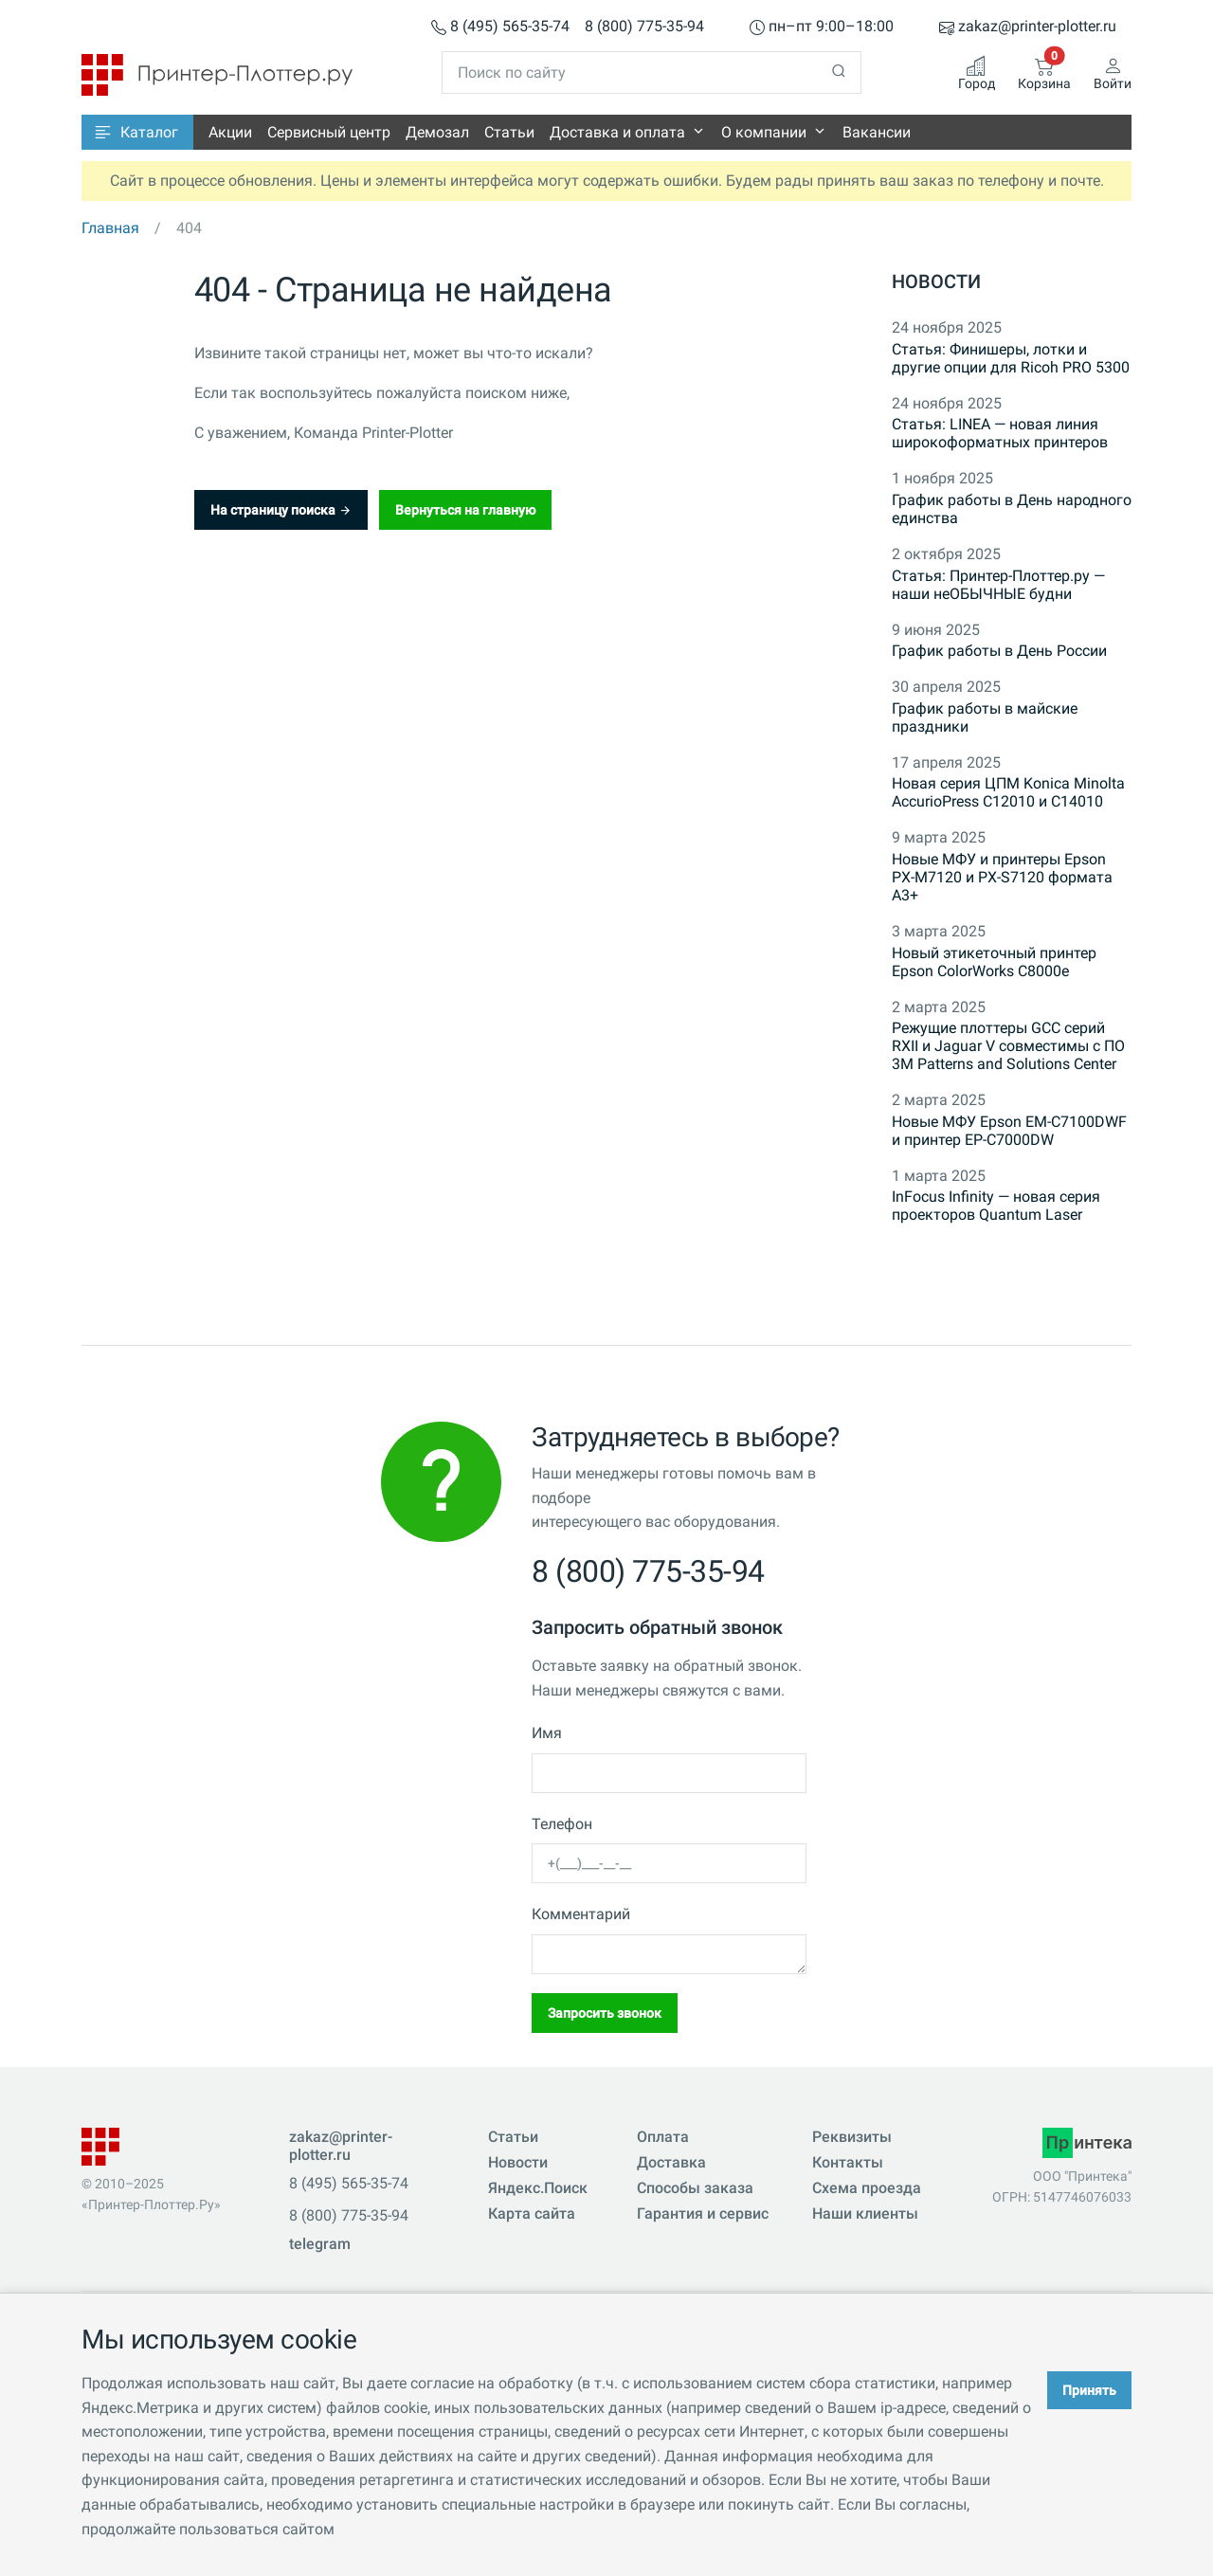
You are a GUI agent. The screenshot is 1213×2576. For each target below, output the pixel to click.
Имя (547, 1733)
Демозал (437, 132)
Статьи (509, 132)
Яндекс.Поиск (538, 2188)
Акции (230, 132)
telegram (320, 2244)
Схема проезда (866, 2188)
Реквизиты (852, 2137)
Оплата (663, 2137)
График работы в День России (999, 651)
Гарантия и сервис (703, 2213)
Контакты (847, 2162)
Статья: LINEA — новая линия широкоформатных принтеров (1000, 433)
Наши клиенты (865, 2213)
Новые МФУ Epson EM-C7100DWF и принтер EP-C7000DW (1009, 1131)
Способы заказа (695, 2188)
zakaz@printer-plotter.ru (1027, 27)
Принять (1089, 2390)
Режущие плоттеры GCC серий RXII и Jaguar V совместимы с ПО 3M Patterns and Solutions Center (1008, 1046)
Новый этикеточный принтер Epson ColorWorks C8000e (994, 962)
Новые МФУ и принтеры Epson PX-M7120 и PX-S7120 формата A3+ (1002, 877)
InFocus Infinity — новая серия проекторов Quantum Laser (996, 1206)
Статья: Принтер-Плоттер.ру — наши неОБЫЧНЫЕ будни (998, 585)
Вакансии (876, 132)
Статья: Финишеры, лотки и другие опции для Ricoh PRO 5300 (1011, 358)
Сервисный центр (328, 132)
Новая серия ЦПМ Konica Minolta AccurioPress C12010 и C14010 (1008, 792)
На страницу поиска (281, 509)
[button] (137, 132)
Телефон (562, 1824)
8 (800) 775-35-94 (644, 27)
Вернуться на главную (465, 509)
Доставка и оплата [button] (617, 132)
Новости (936, 281)
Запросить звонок (604, 2013)
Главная (110, 228)
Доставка (671, 2162)
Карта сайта (531, 2213)
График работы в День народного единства (1012, 509)
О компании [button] (763, 132)
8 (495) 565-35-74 (500, 27)
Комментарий (581, 1914)
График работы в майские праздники (984, 717)
